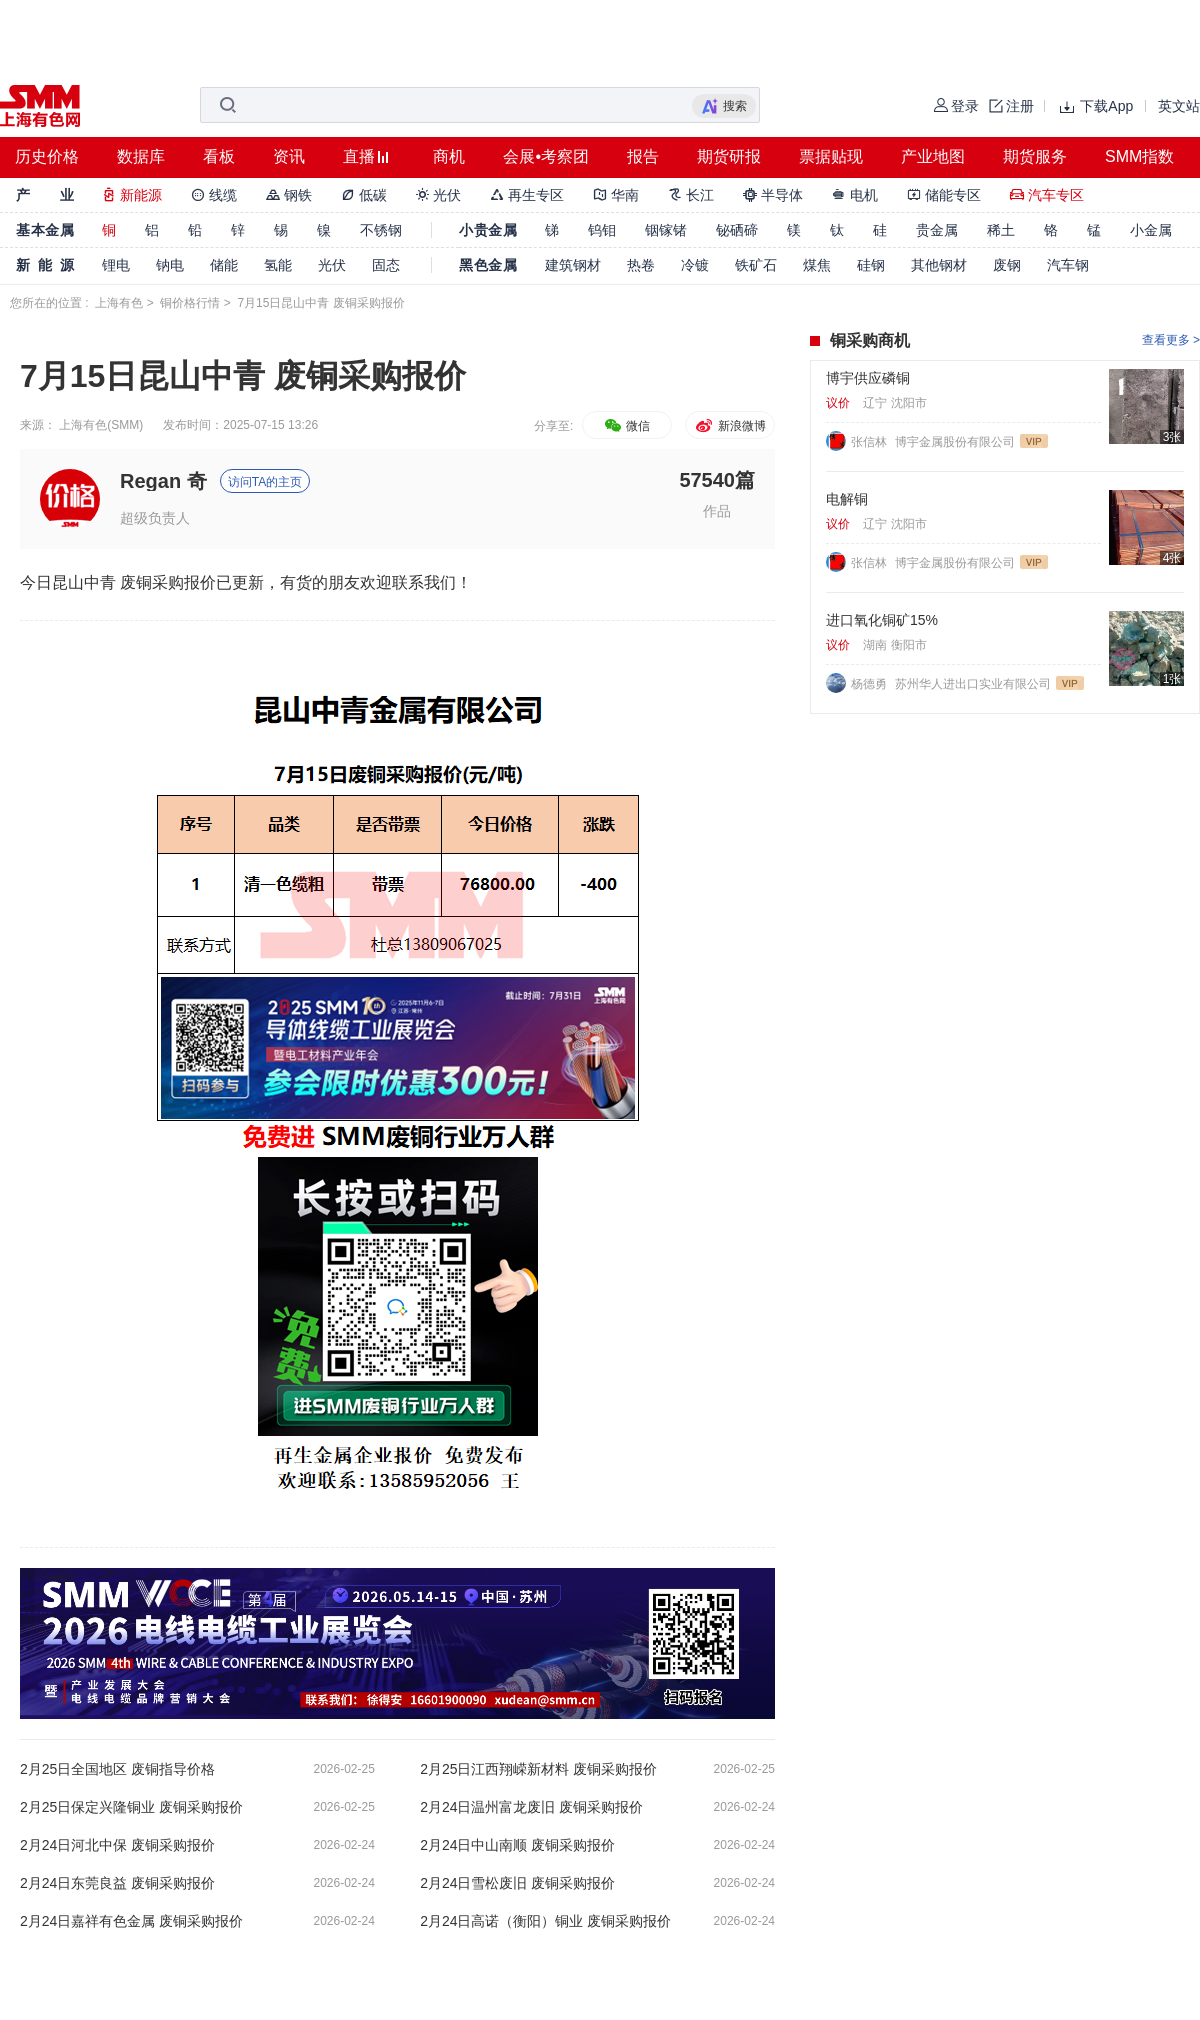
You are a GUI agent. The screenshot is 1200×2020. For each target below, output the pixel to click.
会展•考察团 (546, 156)
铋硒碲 (737, 230)
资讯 (289, 156)
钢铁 (289, 195)
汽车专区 (1047, 195)
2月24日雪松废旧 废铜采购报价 (517, 1883)
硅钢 (871, 265)
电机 (855, 195)
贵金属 (937, 230)
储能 (224, 265)
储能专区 (944, 195)
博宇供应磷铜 (868, 378)
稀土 (1001, 230)
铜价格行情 (190, 303)
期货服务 (1035, 156)
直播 (359, 156)
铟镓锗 (666, 230)
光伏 (439, 195)
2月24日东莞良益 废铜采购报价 (117, 1883)
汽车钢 (1068, 265)
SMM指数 (1139, 156)
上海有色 (119, 303)
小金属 (1151, 230)
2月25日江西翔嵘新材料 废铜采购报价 (538, 1769)
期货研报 (729, 156)
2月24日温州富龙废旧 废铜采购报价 (531, 1807)
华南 (616, 195)
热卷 (641, 265)
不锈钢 (381, 230)
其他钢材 (939, 265)
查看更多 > (1171, 340)
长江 (691, 195)
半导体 (773, 195)
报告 (643, 156)
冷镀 (695, 265)
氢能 (278, 265)
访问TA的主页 (265, 482)
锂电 (116, 265)
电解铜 (847, 499)
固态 (386, 265)
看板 (219, 156)
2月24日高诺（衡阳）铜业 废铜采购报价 (545, 1921)
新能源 (132, 195)
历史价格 (47, 156)
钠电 (170, 265)
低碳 (364, 195)
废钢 (1007, 265)
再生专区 (527, 195)
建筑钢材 (573, 265)
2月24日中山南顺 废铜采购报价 (517, 1845)
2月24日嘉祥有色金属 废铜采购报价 (131, 1921)
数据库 (141, 156)
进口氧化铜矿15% (882, 620)
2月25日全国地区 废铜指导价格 (117, 1769)
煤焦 (817, 265)
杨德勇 (870, 684)
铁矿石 (756, 265)
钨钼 (602, 230)
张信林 (870, 442)
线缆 (214, 195)
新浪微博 (729, 426)
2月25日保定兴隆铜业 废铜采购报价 (131, 1807)
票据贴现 (831, 156)
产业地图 (933, 156)
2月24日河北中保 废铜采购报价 (117, 1845)
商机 (449, 156)
